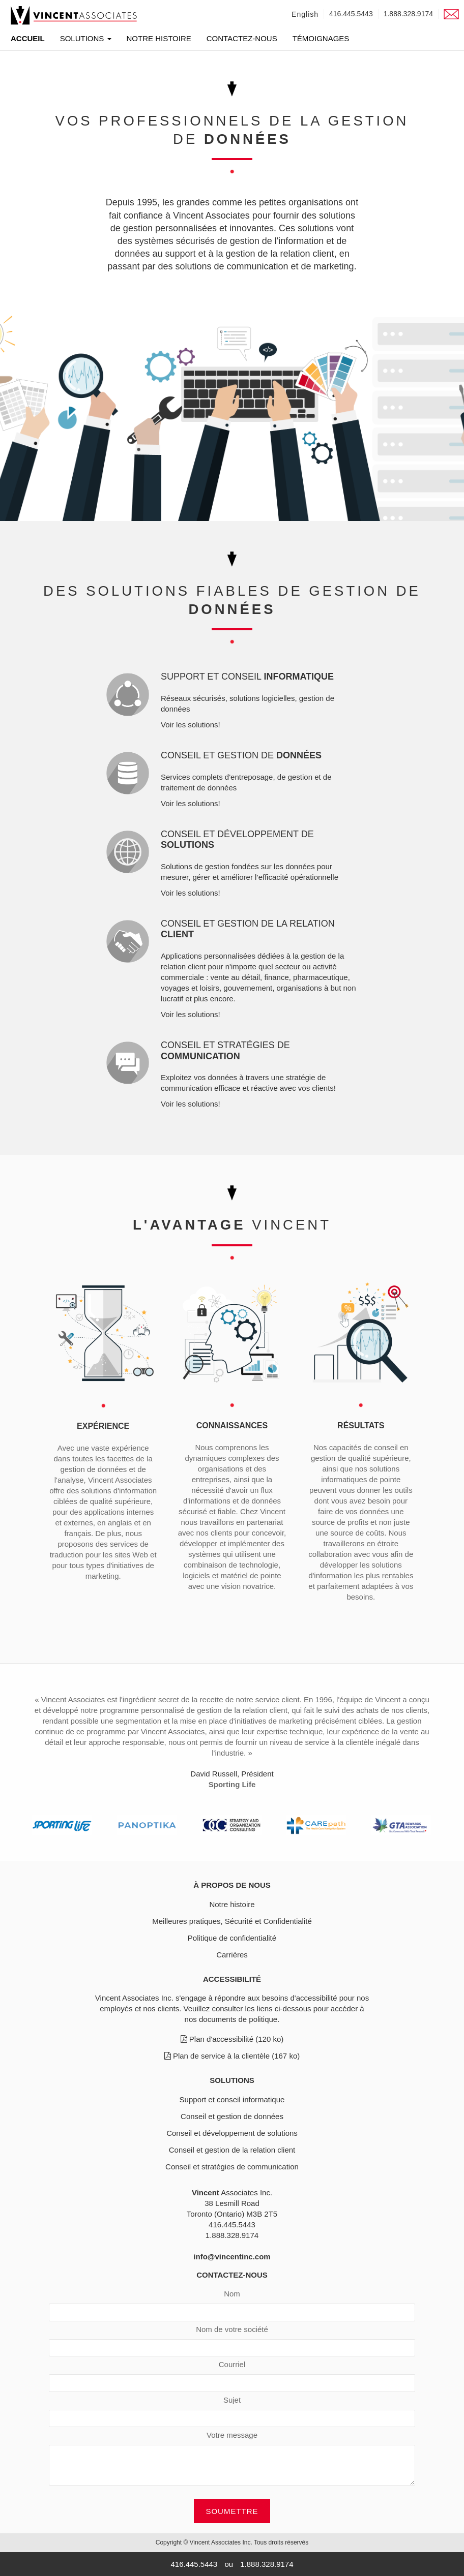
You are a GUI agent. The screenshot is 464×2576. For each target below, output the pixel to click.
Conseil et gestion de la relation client (232, 2149)
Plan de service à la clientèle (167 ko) (232, 2055)
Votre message (232, 2435)
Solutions (85, 39)
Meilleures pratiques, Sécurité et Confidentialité (232, 1921)
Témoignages (321, 39)
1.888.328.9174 (408, 14)
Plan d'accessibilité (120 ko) (232, 2039)
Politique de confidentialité (232, 1938)
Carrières (232, 1954)
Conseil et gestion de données (232, 2116)
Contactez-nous (242, 39)
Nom (232, 2293)
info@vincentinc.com (231, 2256)
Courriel (232, 2364)
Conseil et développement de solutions (232, 2133)
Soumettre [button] (232, 2511)
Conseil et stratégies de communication (232, 2166)
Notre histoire (159, 39)
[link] (73, 15)
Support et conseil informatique (232, 2099)
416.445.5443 (351, 14)
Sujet (232, 2400)
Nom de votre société (232, 2329)
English (305, 14)
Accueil (28, 38)
